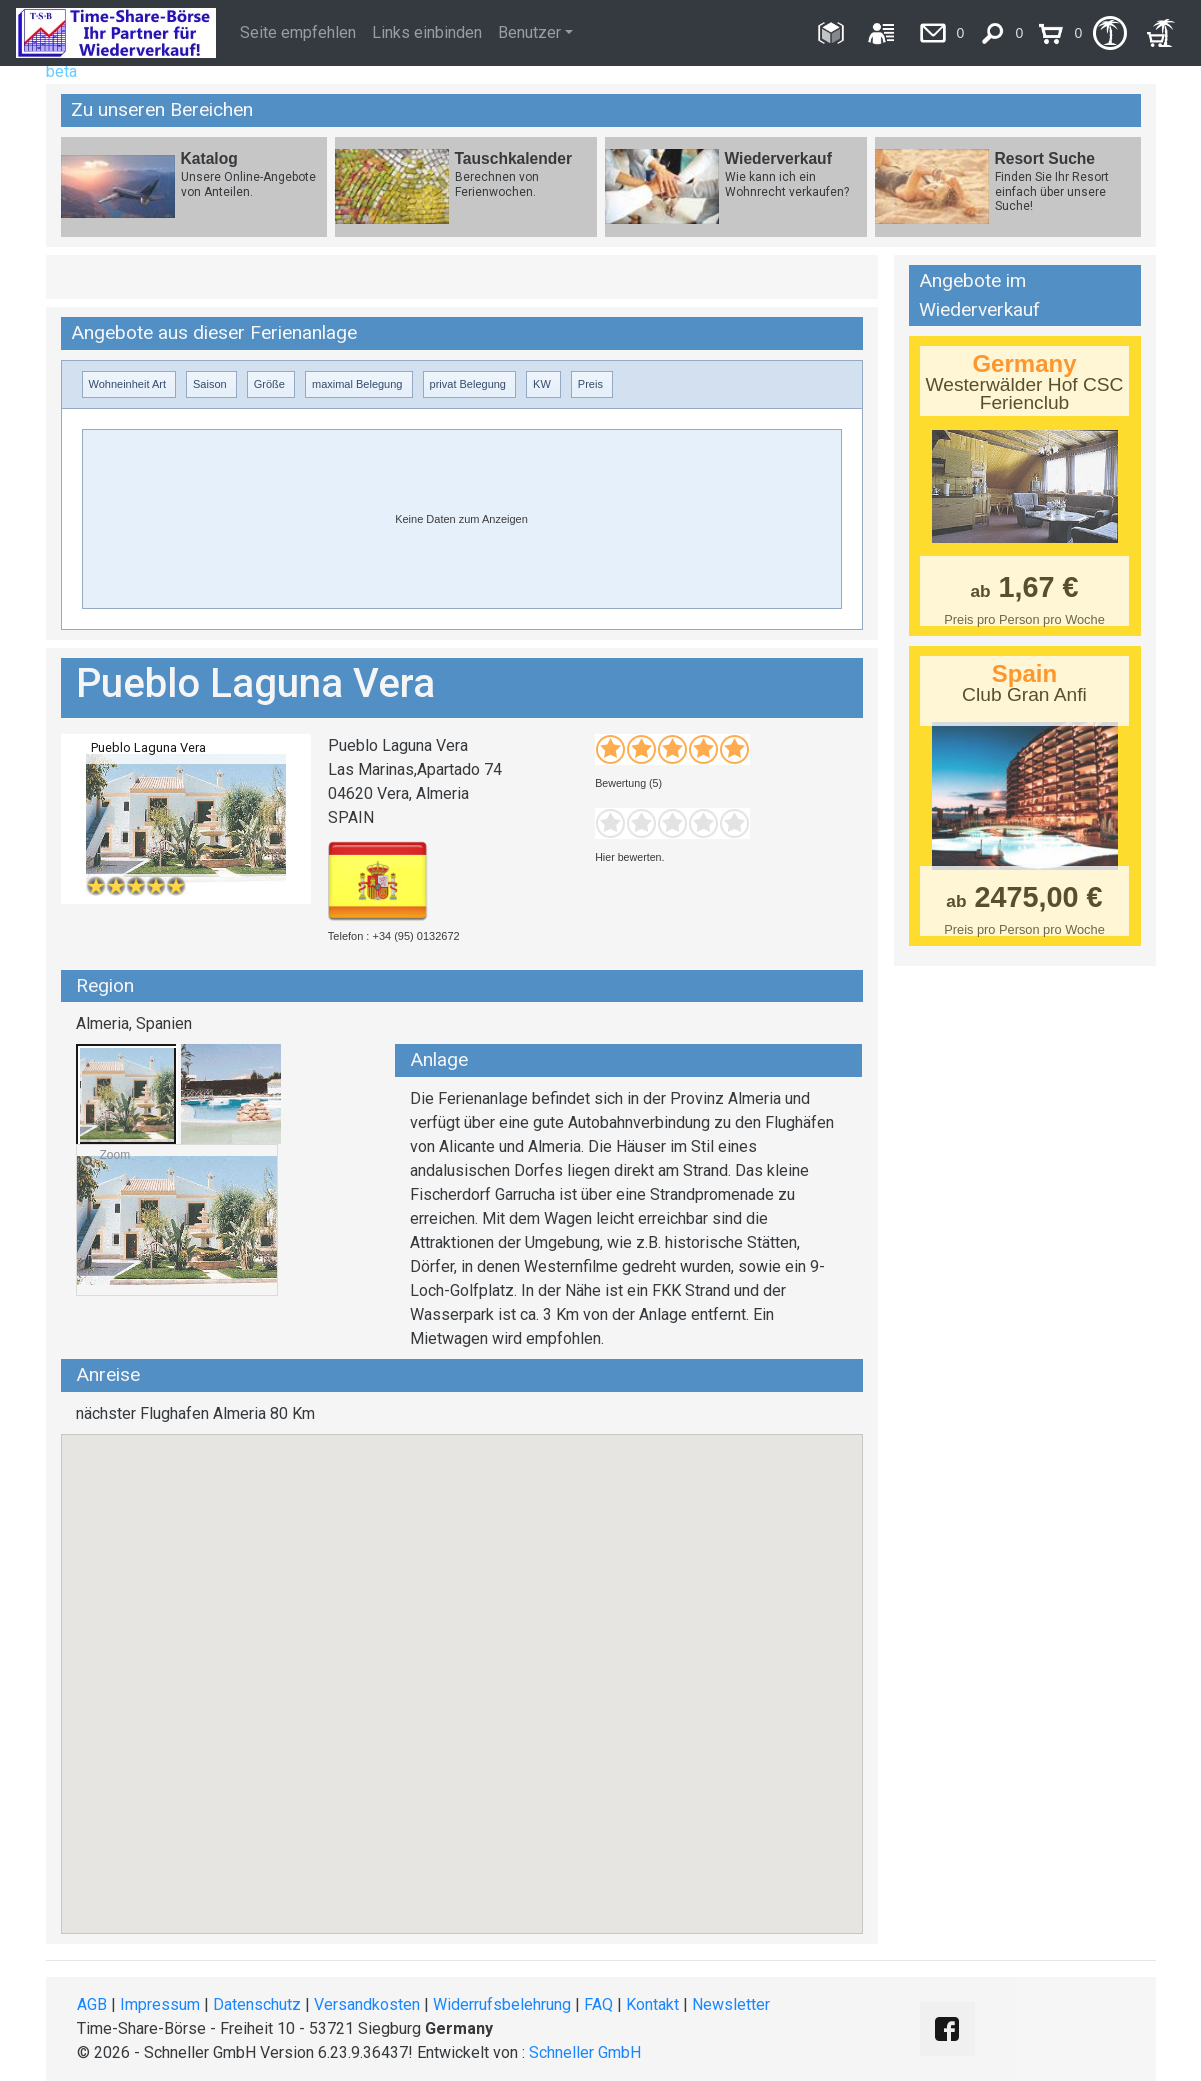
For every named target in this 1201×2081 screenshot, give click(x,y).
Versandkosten (367, 2004)
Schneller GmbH (585, 2052)
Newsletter (731, 2004)
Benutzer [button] (529, 32)
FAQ (598, 2004)
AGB (92, 2004)
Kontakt (652, 2004)
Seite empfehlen (298, 32)
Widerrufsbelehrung (502, 2004)
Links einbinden (427, 32)
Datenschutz (257, 2004)
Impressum (160, 2004)
